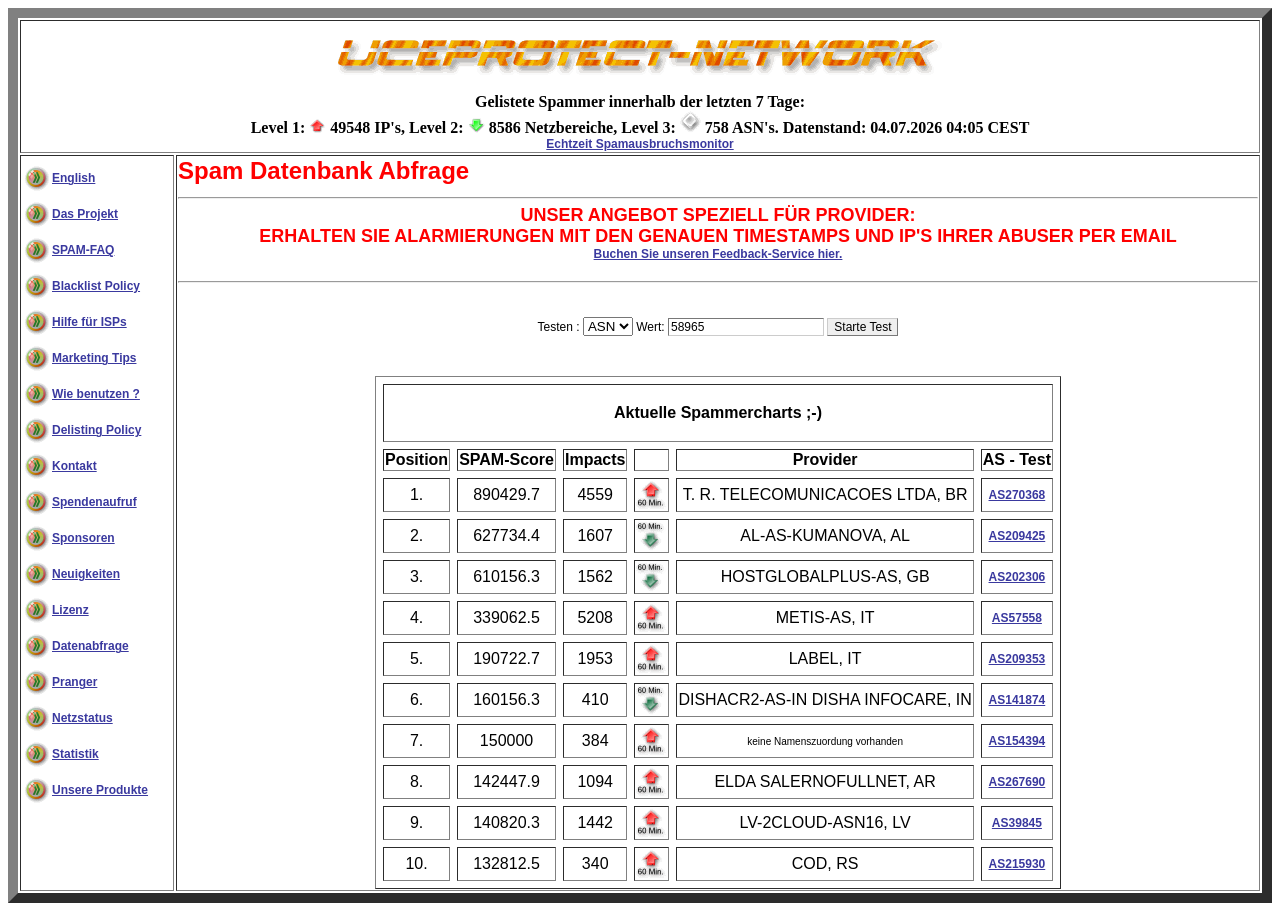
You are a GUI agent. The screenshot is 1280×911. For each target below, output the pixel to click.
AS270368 (1017, 495)
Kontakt (74, 466)
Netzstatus (82, 718)
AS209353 (1017, 659)
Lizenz (70, 610)
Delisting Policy (96, 430)
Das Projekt (85, 214)
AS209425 (1017, 536)
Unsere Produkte (100, 790)
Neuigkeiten (86, 574)
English (73, 178)
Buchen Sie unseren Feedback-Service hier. (718, 254)
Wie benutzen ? (96, 394)
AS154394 (1017, 741)
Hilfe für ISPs (89, 322)
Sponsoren (83, 538)
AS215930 (1017, 864)
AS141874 (1017, 700)
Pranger (74, 682)
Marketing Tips (94, 358)
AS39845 (1017, 823)
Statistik (75, 754)
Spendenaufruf (94, 502)
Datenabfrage (90, 646)
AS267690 (1017, 782)
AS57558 (1017, 618)
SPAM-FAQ (83, 250)
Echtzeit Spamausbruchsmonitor (639, 144)
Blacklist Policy (96, 286)
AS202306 (1017, 577)
